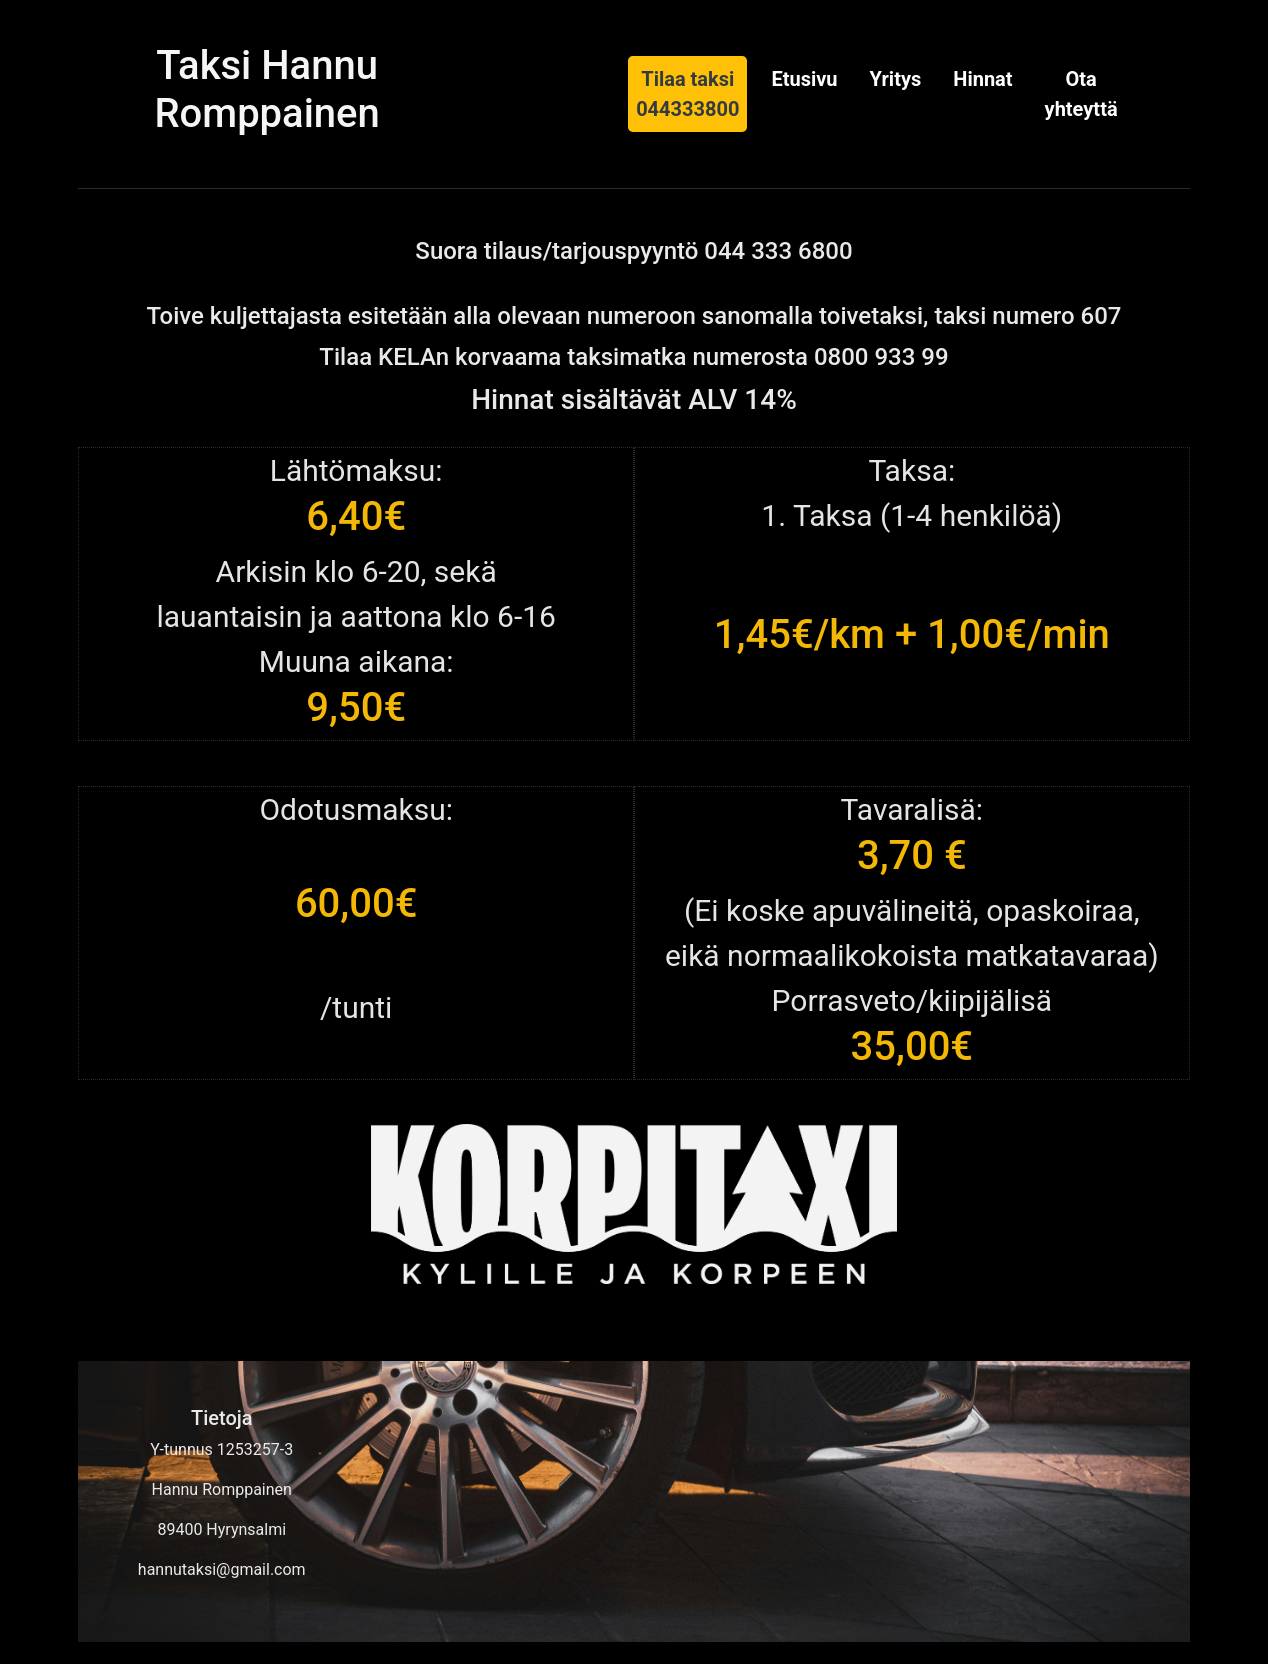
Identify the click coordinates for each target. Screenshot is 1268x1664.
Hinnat (982, 79)
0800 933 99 (881, 357)
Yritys (896, 79)
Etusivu (804, 79)
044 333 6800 (778, 251)
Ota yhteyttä (1081, 94)
